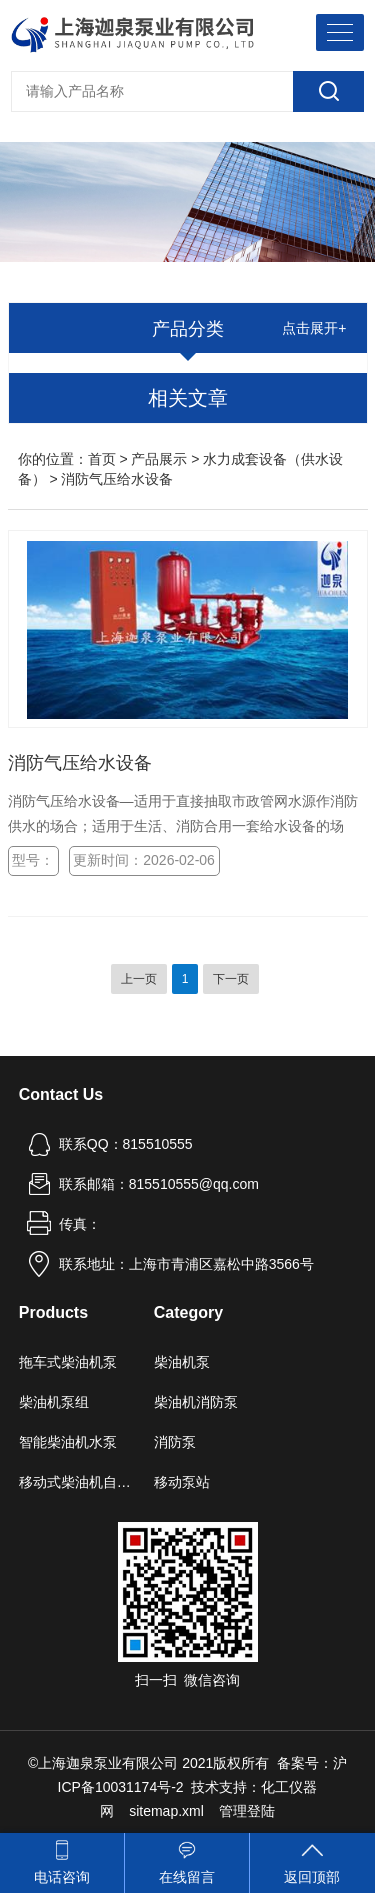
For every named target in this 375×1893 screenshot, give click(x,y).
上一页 (139, 979)
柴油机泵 (182, 1362)
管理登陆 (247, 1811)
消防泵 (175, 1442)
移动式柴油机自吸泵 (78, 1482)
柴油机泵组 (54, 1402)
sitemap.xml (166, 1811)
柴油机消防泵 (196, 1402)
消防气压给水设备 (80, 763)
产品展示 (159, 459)
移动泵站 (182, 1482)
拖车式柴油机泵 (68, 1362)
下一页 (231, 979)
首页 (102, 459)
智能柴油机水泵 (68, 1442)
